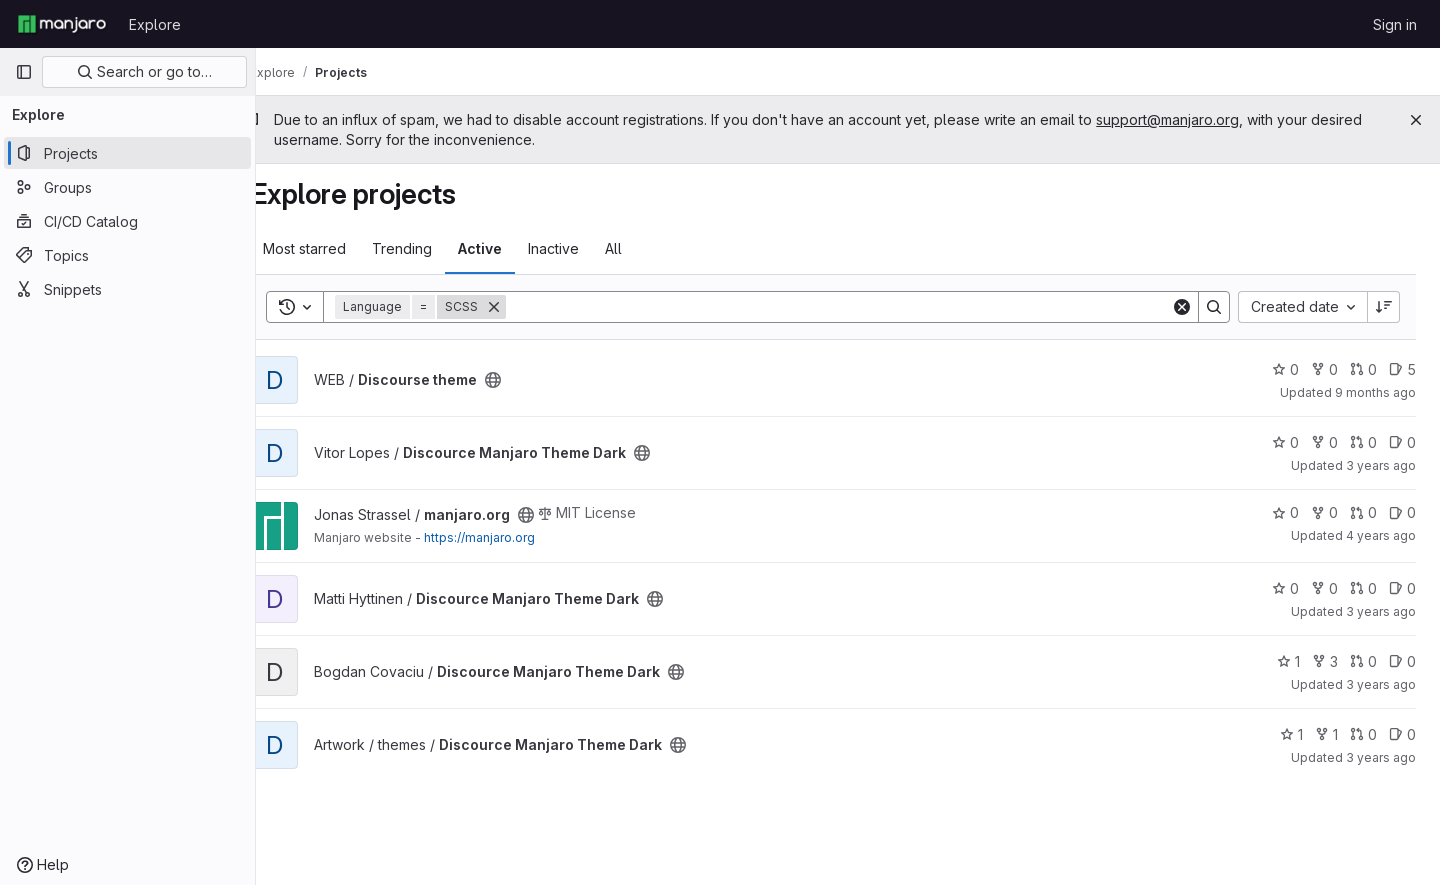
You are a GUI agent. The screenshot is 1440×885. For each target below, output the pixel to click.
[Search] (853, 307)
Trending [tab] (432, 248)
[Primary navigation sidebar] (24, 72)
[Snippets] (127, 289)
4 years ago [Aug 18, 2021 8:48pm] (1381, 535)
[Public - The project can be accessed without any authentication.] (523, 380)
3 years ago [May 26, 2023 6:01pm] (1381, 684)
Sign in (1395, 24)
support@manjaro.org (1197, 119)
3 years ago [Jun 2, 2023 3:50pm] (1381, 757)
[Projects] (127, 153)
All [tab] (643, 248)
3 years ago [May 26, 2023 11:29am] (1381, 465)
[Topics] (127, 255)
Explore (155, 24)
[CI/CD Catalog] (127, 221)
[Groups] (127, 187)
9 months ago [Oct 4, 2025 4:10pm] (1375, 392)
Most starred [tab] (334, 248)
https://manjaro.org (509, 537)
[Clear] (1182, 307)
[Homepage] (62, 24)
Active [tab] (510, 248)
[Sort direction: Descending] (1384, 307)
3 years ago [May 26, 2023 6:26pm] (1381, 611)
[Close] (1416, 120)
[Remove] (524, 307)
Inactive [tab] (583, 248)
